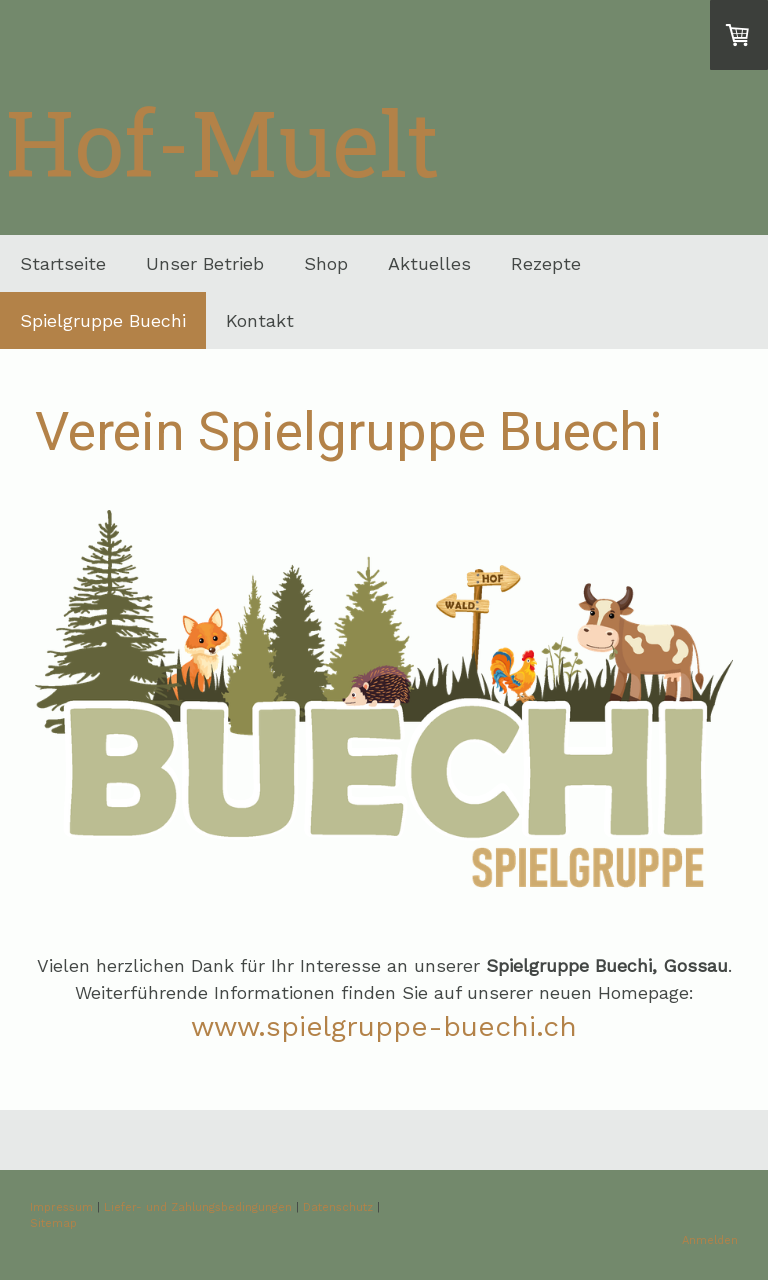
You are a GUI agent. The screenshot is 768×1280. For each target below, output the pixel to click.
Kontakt (260, 320)
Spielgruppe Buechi (103, 320)
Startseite (63, 263)
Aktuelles (429, 263)
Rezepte (546, 263)
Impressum (61, 1207)
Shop (326, 263)
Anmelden (710, 1240)
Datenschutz (338, 1207)
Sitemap (53, 1223)
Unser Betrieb (205, 263)
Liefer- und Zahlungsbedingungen (198, 1207)
